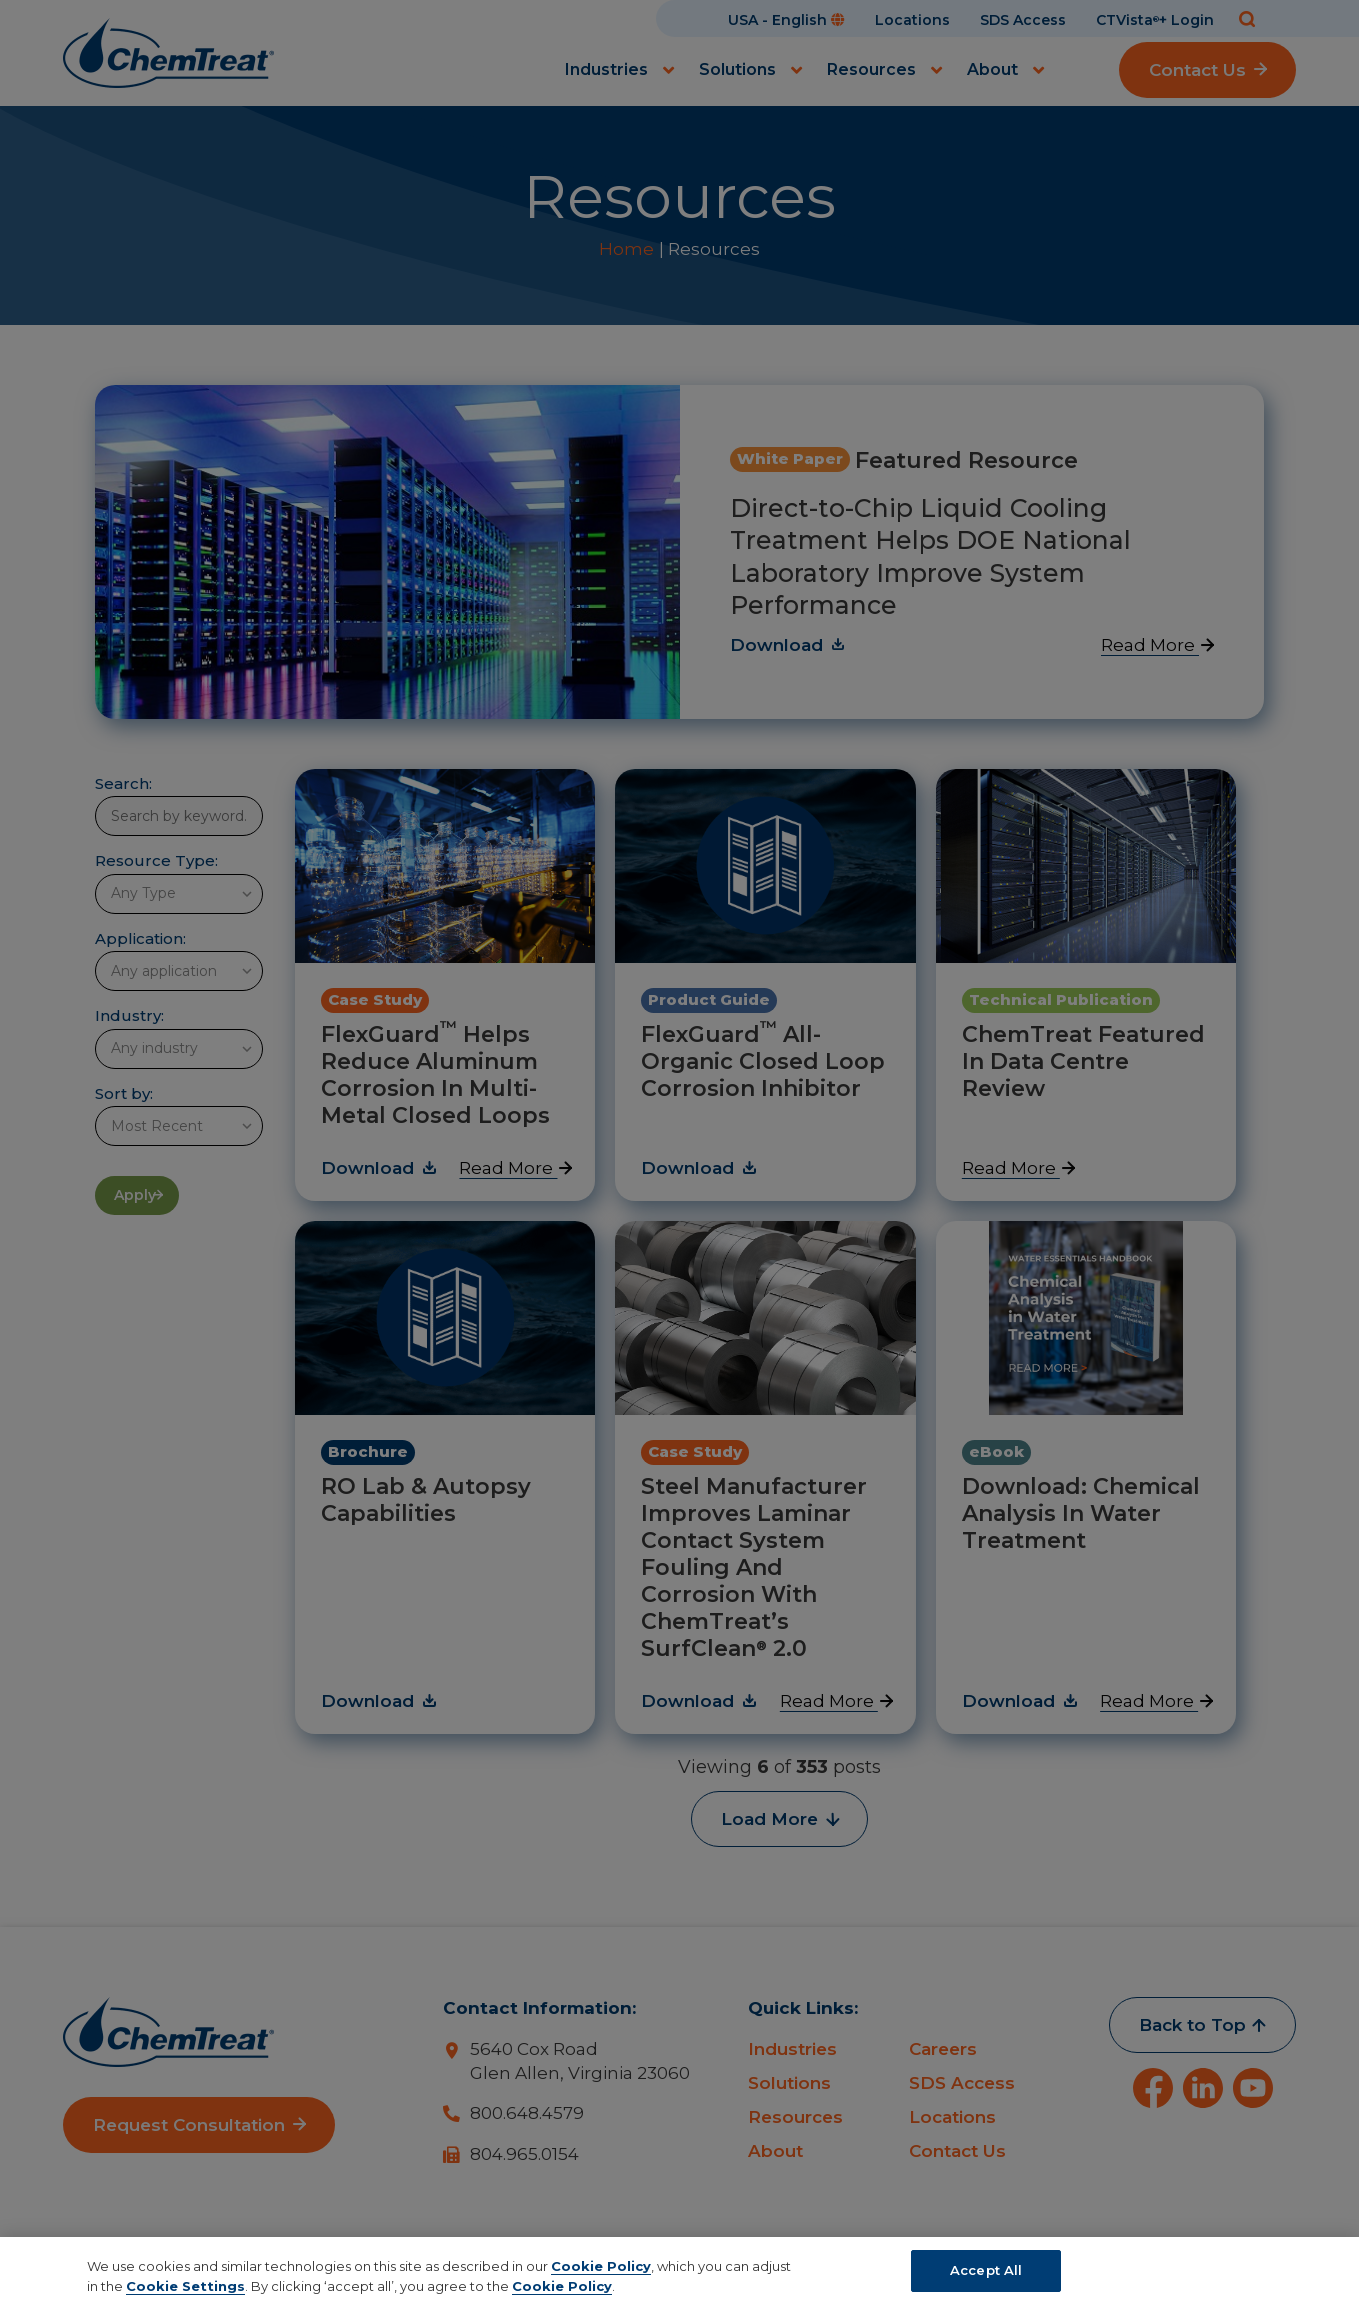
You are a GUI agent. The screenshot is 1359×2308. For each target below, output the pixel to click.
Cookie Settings (185, 2286)
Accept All (986, 2270)
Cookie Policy (601, 2266)
